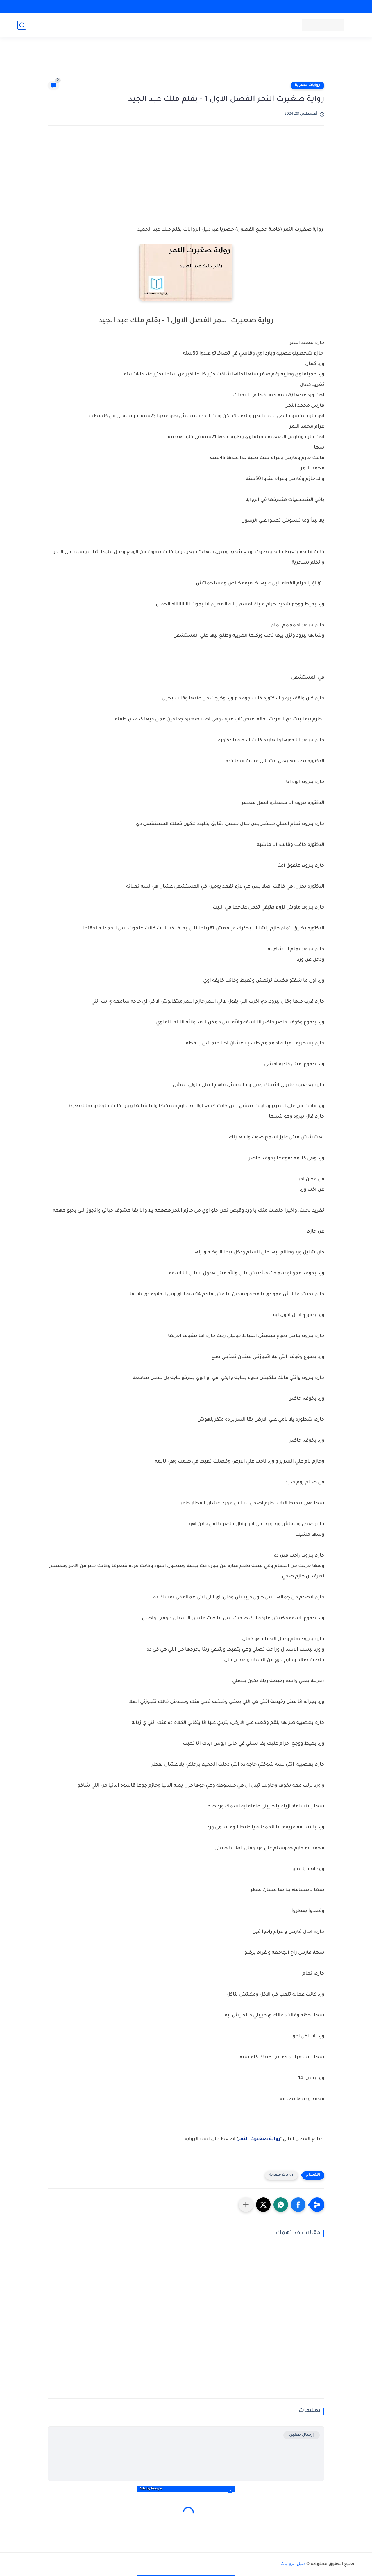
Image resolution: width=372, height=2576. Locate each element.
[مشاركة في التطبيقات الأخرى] (246, 2204)
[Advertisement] (186, 61)
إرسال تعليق (301, 2435)
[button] (298, 2204)
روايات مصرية (307, 85)
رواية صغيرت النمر (259, 2139)
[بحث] (21, 25)
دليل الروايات (292, 2564)
